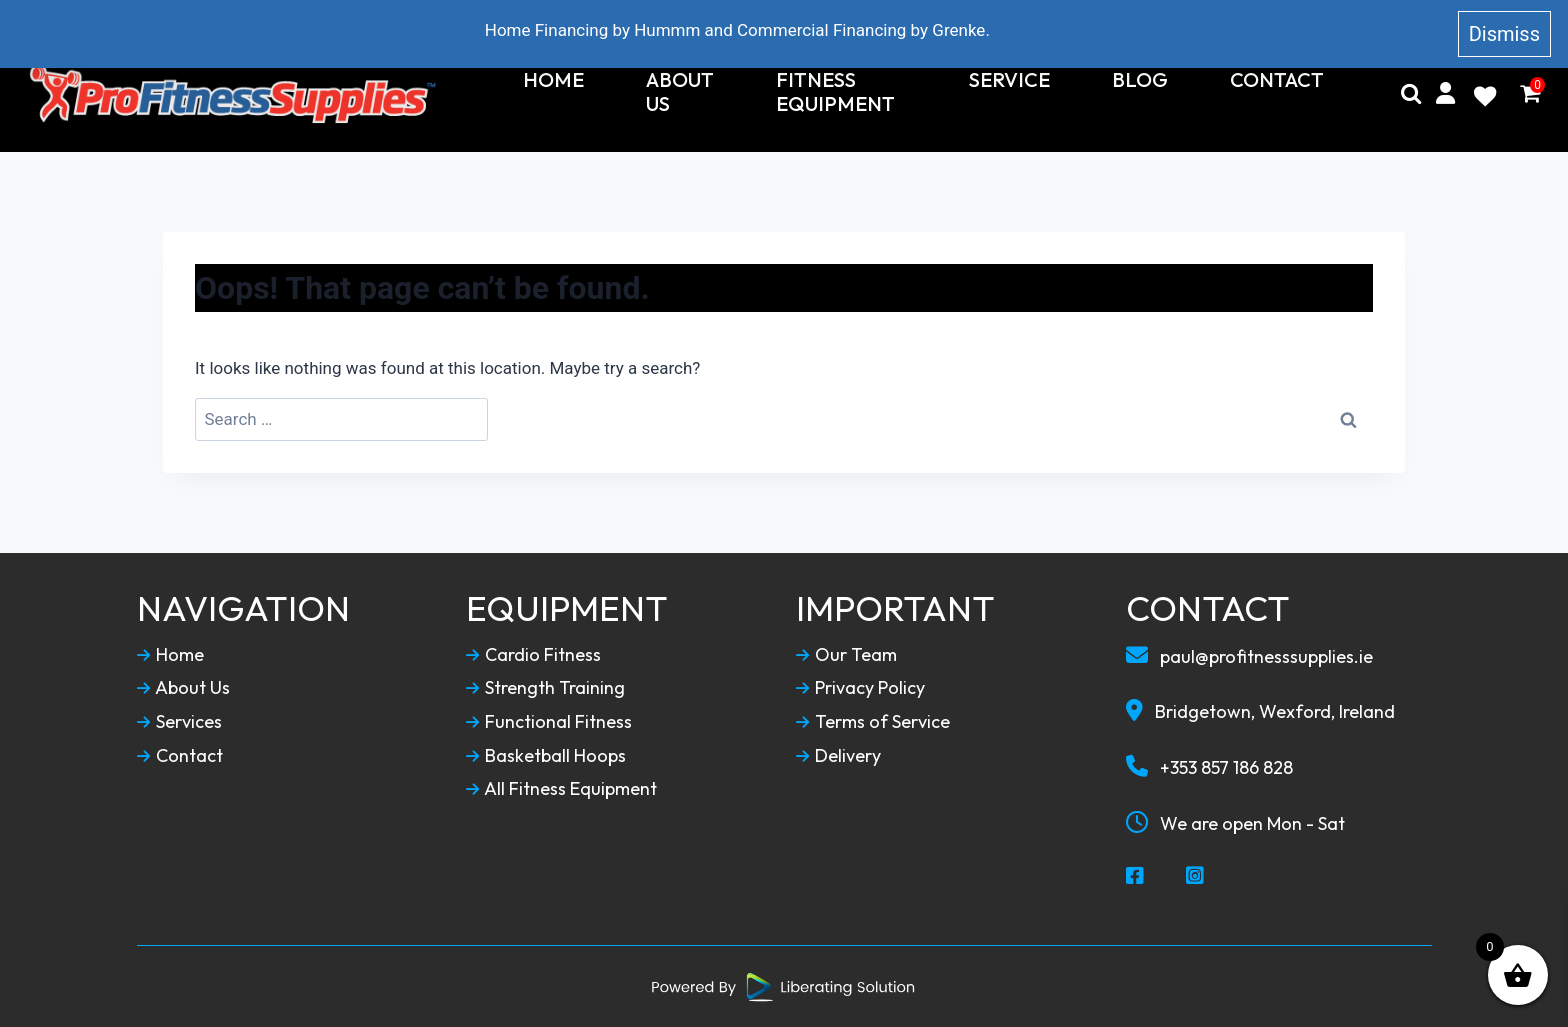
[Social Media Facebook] (1136, 877)
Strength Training (545, 688)
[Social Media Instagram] (1196, 877)
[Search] (1411, 93)
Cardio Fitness (533, 655)
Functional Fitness (549, 722)
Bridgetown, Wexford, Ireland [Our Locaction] (1260, 711)
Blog (1140, 80)
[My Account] (1445, 93)
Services (179, 722)
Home (553, 80)
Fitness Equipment (835, 92)
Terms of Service (873, 722)
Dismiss (1504, 34)
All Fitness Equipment (561, 789)
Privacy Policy (860, 688)
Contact (1277, 80)
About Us (680, 92)
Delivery (838, 756)
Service (1009, 80)
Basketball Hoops (546, 756)
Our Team (846, 655)
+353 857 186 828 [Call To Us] (1209, 767)
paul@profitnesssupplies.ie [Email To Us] (1249, 656)
